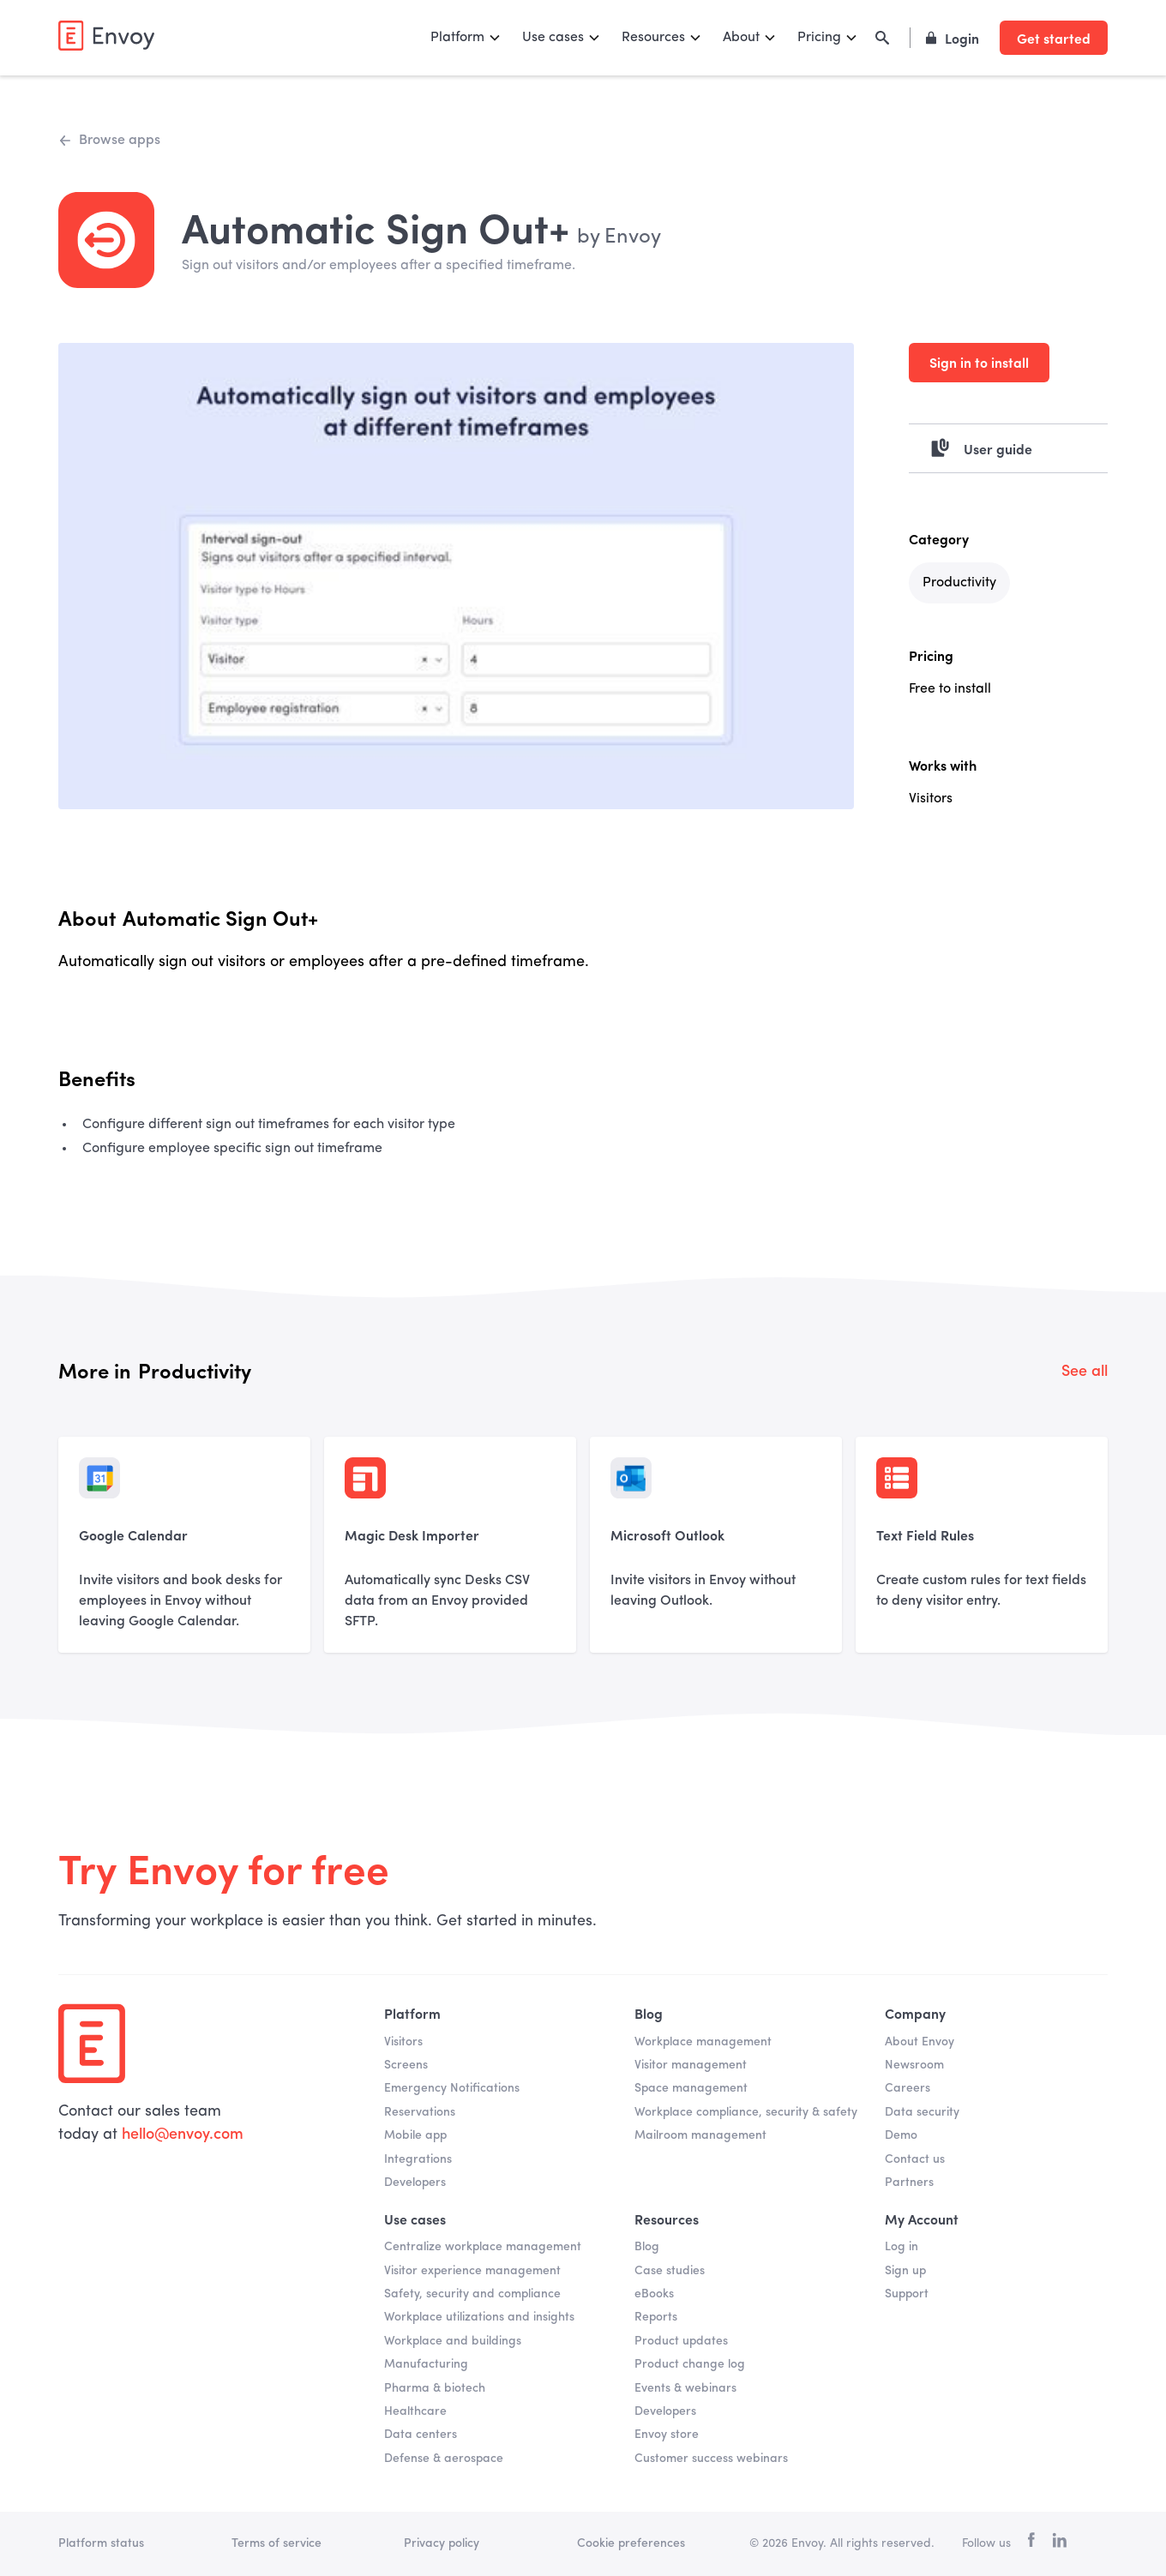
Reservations (419, 2112)
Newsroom (914, 2065)
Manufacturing (426, 2364)
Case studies (669, 2271)
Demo (901, 2135)
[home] (106, 36)
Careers (907, 2088)
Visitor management (690, 2065)
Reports (655, 2317)
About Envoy (919, 2042)
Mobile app (415, 2135)
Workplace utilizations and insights (479, 2317)
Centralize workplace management (482, 2247)
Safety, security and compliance (472, 2294)
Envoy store (666, 2435)
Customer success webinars (711, 2459)
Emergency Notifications (452, 2088)
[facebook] (1031, 2543)
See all (1084, 1371)
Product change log (689, 2364)
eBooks (654, 2294)
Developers (415, 2183)
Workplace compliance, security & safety (745, 2112)
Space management (691, 2088)
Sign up (905, 2271)
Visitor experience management (472, 2271)
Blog (646, 2247)
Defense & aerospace (443, 2459)
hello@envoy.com (180, 2134)
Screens (406, 2065)
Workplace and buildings (452, 2341)
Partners (909, 2183)
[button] (466, 38)
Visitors (403, 2042)
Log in (901, 2247)
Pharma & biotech (434, 2388)
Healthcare (415, 2411)
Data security (922, 2112)
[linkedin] (1059, 2543)
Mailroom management (700, 2135)
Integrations (418, 2159)
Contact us (915, 2159)
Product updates (681, 2341)
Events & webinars (685, 2388)
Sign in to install (979, 361)
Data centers (420, 2435)
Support (907, 2294)
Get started (1054, 37)
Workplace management (703, 2042)
